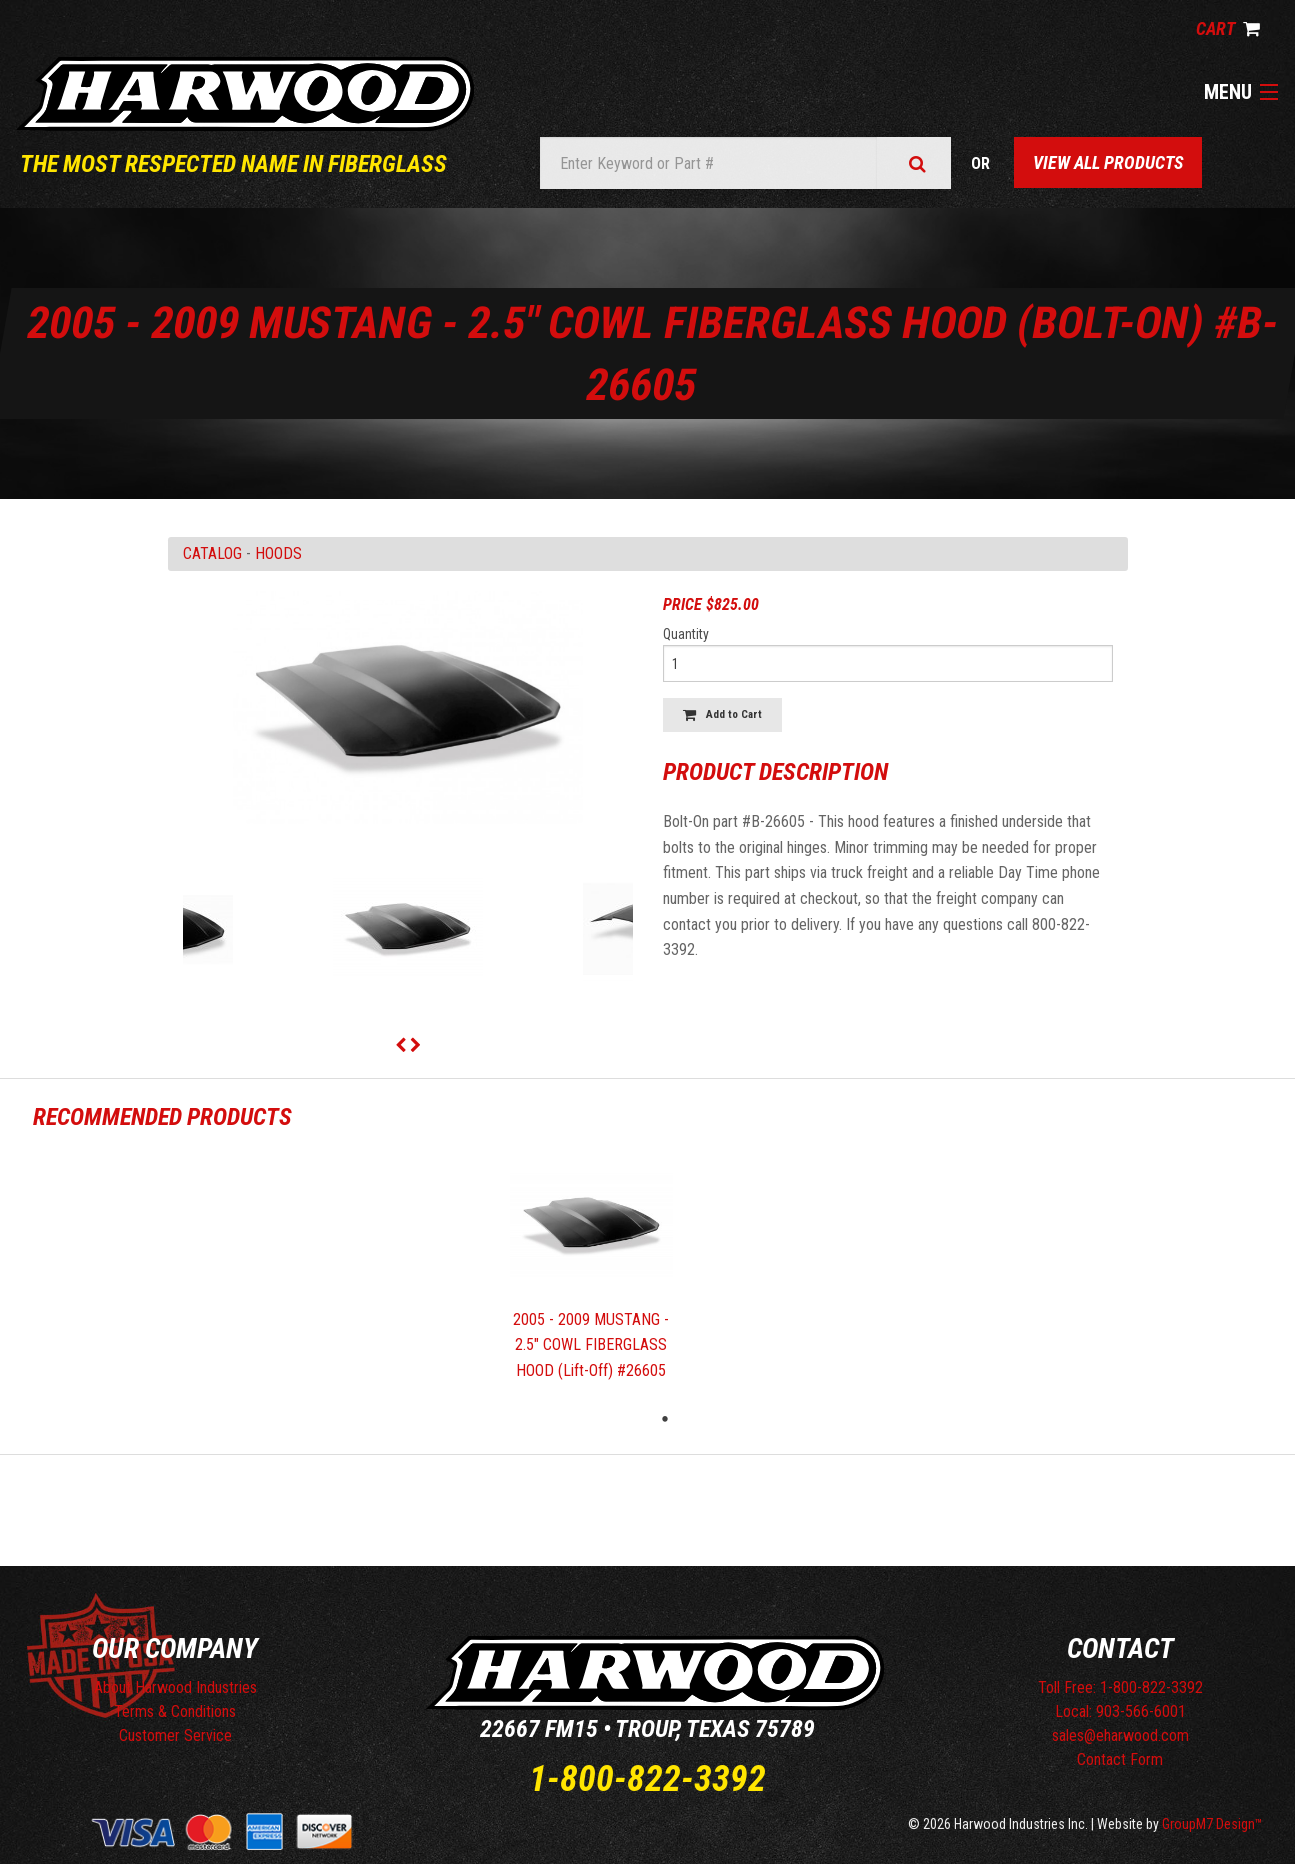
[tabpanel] (592, 1273)
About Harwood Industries (175, 1687)
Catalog (212, 553)
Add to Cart (722, 714)
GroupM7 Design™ (1212, 1824)
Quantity (686, 634)
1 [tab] (665, 1419)
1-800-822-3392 (647, 1779)
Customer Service (175, 1735)
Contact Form (1120, 1759)
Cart (1228, 28)
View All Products (1108, 162)
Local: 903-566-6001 (1120, 1711)
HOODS (278, 553)
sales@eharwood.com (1120, 1735)
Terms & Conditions (175, 1711)
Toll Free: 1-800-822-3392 (1120, 1687)
